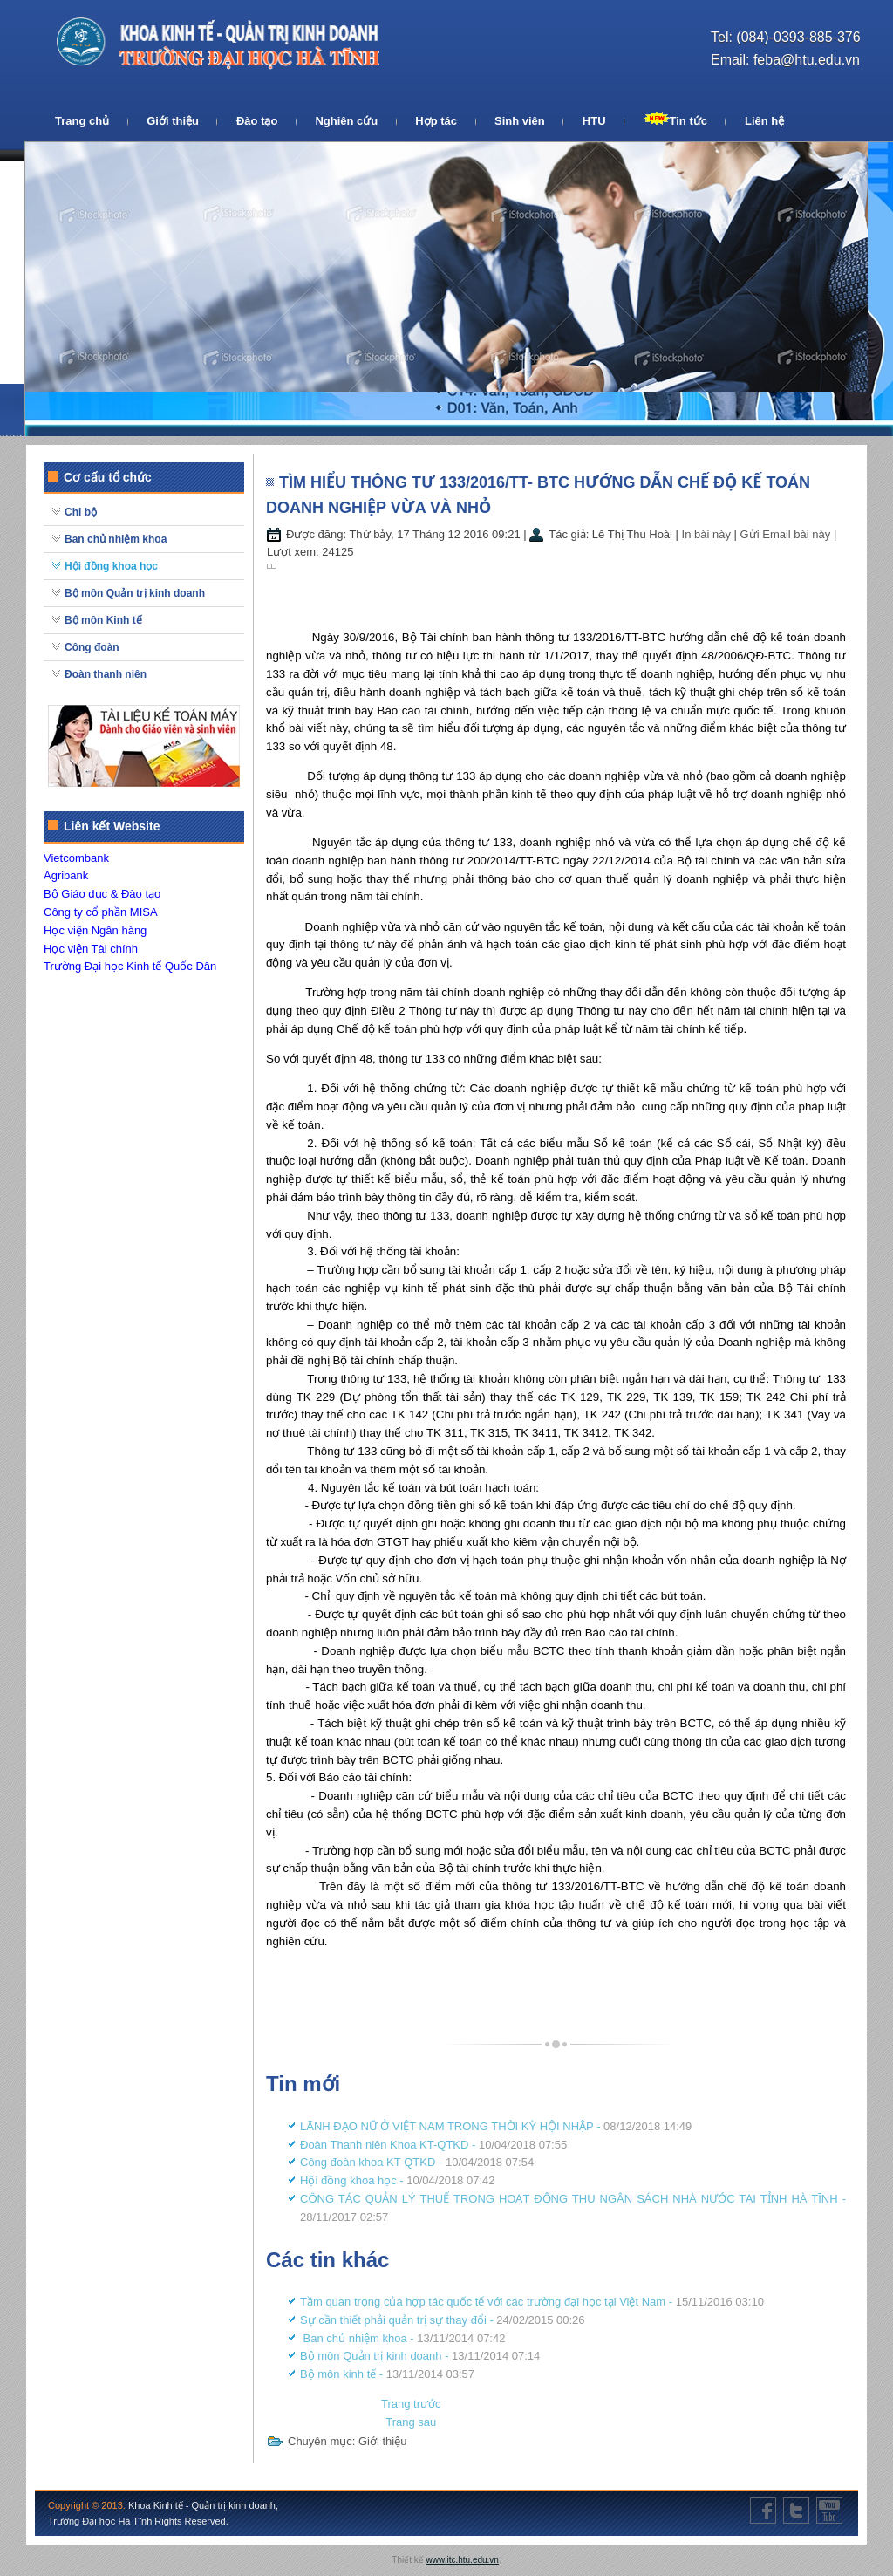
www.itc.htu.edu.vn (462, 2560)
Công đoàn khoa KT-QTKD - (417, 2162)
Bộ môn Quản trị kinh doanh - (420, 2355)
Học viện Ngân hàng (95, 930)
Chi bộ (81, 512)
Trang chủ (82, 120)
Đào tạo (256, 120)
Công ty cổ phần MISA (101, 912)
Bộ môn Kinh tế (103, 620)
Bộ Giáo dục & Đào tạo (102, 893)
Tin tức (675, 119)
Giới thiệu (173, 120)
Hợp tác (436, 120)
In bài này (708, 534)
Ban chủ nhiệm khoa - (402, 2338)
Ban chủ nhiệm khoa (116, 539)
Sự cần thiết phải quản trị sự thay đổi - (442, 2320)
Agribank (66, 875)
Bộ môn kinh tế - (387, 2374)
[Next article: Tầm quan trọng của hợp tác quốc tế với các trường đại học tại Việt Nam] (410, 2422)
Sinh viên (519, 120)
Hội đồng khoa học (111, 566)
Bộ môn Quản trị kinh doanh (135, 593)
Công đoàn (92, 647)
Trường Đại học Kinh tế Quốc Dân (130, 966)
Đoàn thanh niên (106, 674)
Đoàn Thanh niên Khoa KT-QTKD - (433, 2144)
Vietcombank (76, 857)
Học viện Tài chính (91, 948)
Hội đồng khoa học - (397, 2180)
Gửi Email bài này (787, 534)
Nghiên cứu (346, 120)
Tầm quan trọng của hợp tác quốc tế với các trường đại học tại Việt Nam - (532, 2301)
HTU (594, 120)
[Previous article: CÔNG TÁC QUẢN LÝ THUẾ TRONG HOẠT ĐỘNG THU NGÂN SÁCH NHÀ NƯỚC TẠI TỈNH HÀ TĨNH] (411, 2403)
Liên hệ (764, 120)
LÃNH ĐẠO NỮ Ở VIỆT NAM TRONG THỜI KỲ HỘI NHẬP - (496, 2126)
